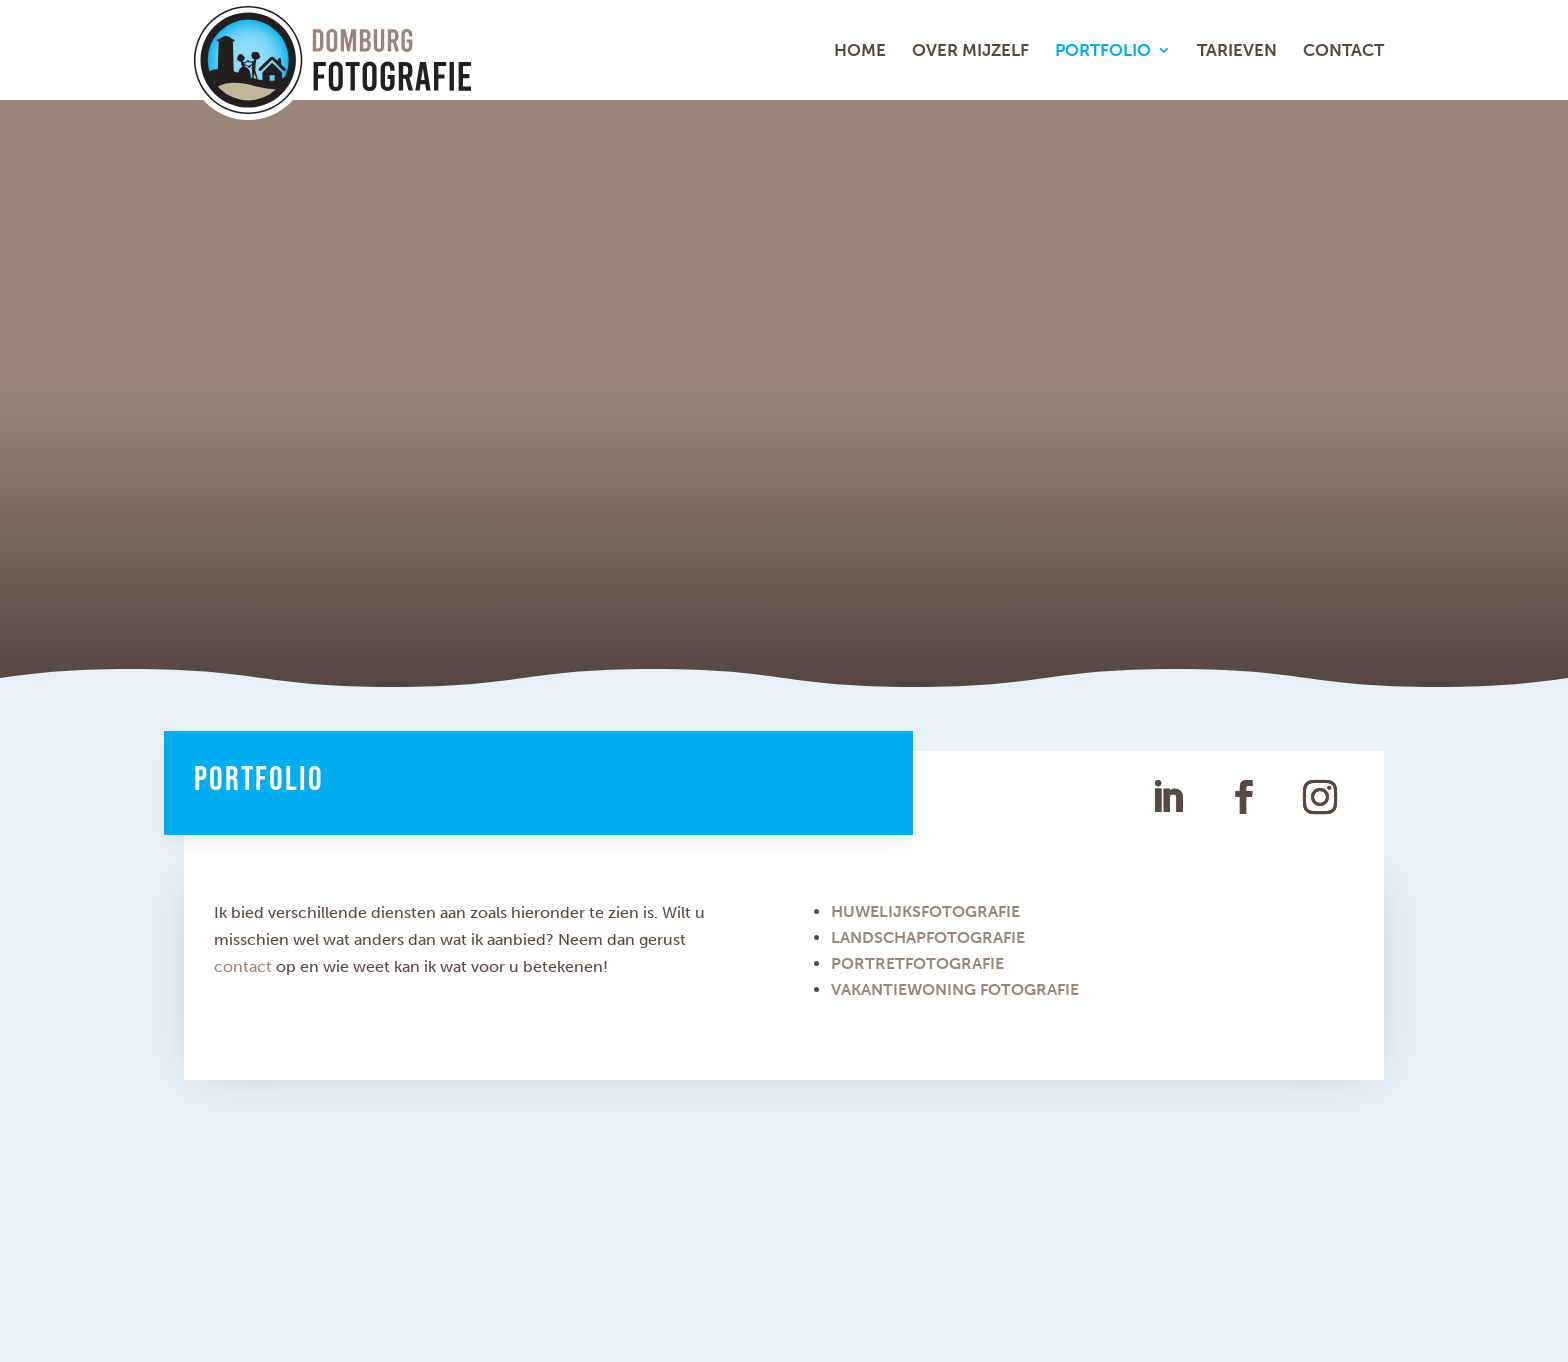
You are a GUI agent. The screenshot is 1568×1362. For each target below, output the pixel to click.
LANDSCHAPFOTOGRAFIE (928, 937)
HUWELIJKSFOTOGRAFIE (925, 911)
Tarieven (1237, 51)
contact (243, 966)
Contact (1343, 51)
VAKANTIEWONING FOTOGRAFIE (955, 989)
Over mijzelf (970, 51)
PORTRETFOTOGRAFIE (917, 963)
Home (860, 51)
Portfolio (1103, 51)
